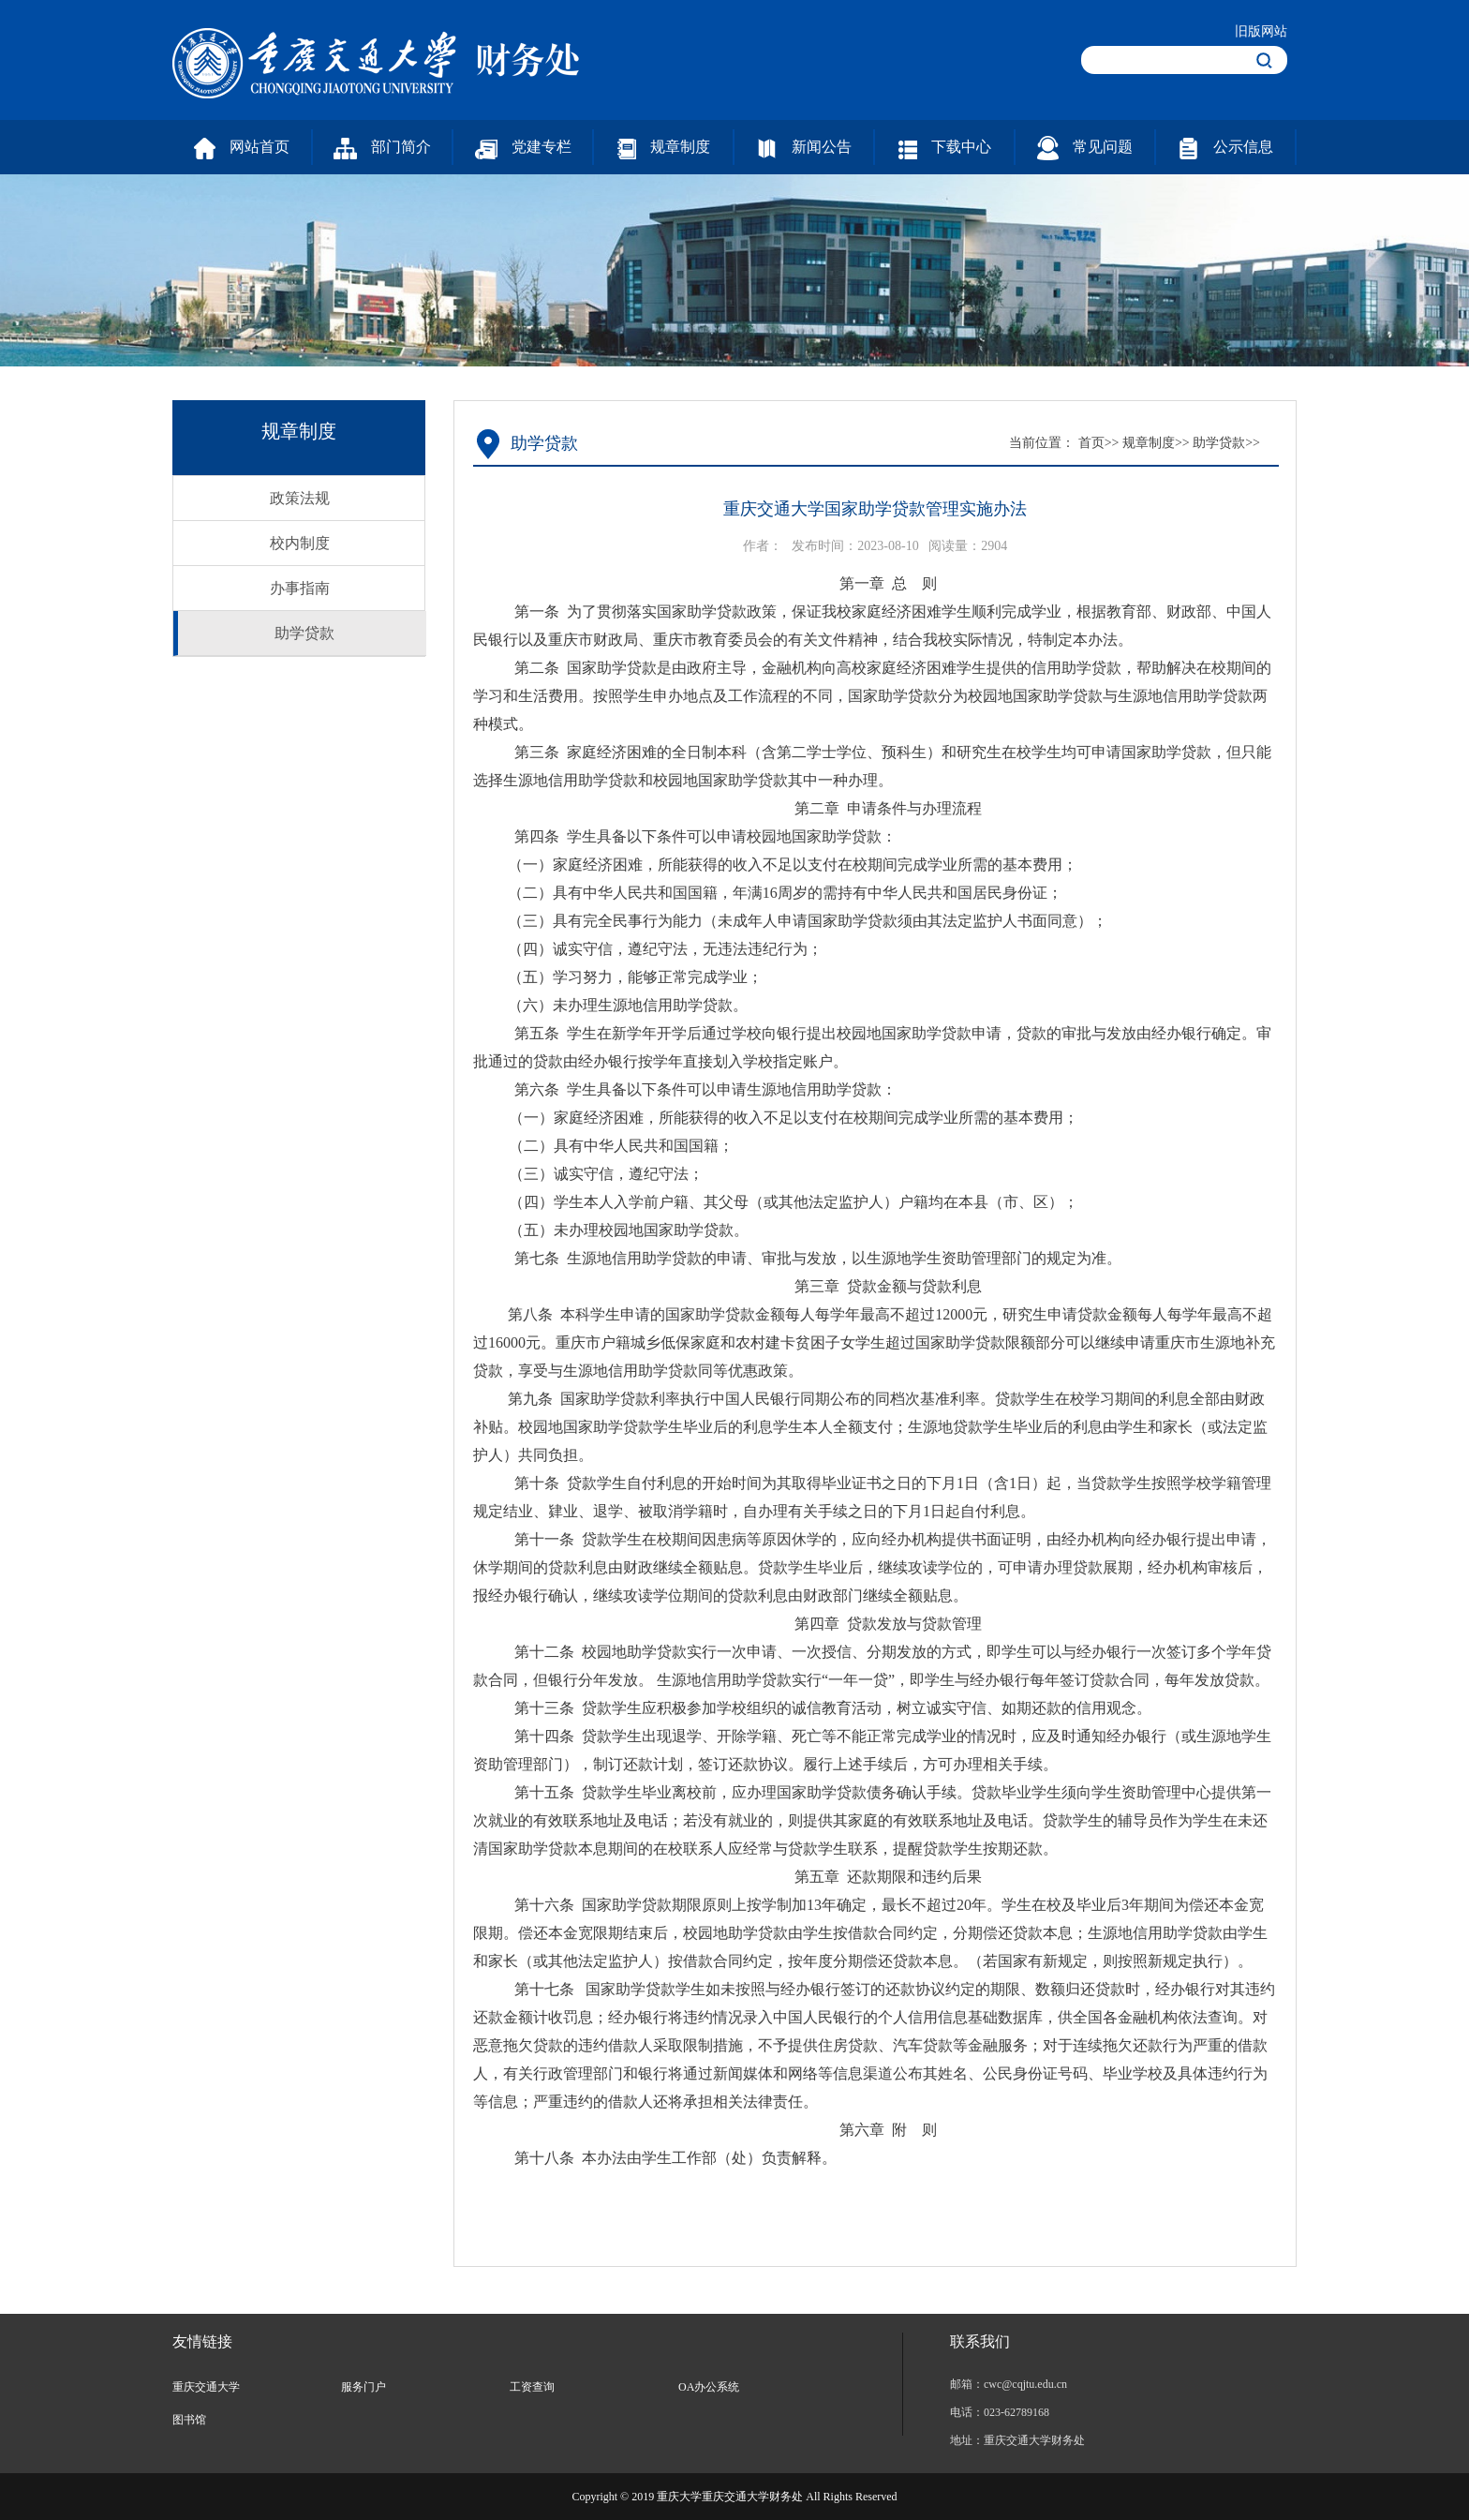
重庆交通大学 (206, 2386)
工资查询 (532, 2386)
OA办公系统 (708, 2386)
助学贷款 (304, 633)
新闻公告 (804, 148)
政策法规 (300, 498)
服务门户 (363, 2386)
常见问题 (1085, 148)
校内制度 (300, 543)
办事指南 (300, 588)
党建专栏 (523, 148)
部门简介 (382, 148)
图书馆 (189, 2419)
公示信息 (1225, 148)
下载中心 (944, 148)
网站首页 (241, 148)
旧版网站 (1261, 31)
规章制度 (663, 148)
